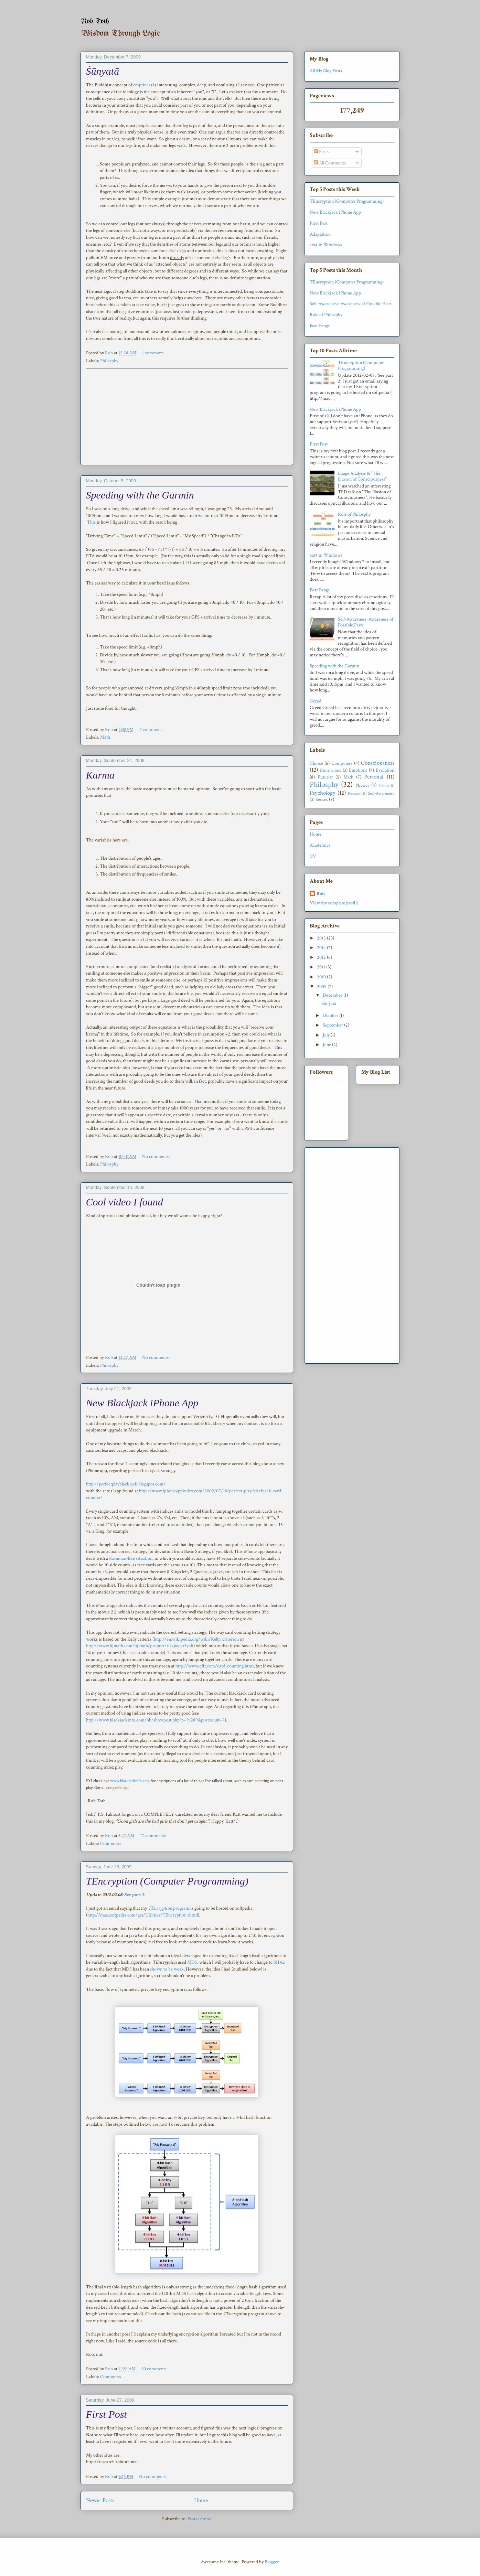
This (91, 522)
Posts (321, 152)
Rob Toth (95, 21)
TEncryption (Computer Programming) (167, 1881)
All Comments (330, 163)
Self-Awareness (381, 793)
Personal (373, 777)
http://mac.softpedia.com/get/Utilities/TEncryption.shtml (142, 1915)
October (331, 1015)
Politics (383, 785)
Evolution (385, 770)
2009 (322, 987)
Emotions (358, 770)
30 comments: (155, 2369)
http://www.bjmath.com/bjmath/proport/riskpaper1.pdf (139, 1646)
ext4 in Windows (326, 245)
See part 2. (134, 1895)
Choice (316, 763)
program (168, 1908)
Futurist (325, 777)
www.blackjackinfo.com (130, 1780)
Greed (315, 701)
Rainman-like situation (130, 1558)
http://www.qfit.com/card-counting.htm (213, 1666)
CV (313, 856)
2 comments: (151, 730)
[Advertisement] (186, 417)
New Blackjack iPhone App (142, 1402)
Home (201, 2500)
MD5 (192, 1962)
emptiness (142, 85)
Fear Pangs (320, 326)
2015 (322, 938)
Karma (100, 775)
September (333, 1025)
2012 (322, 957)
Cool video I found (124, 1202)
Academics (320, 845)
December (333, 995)
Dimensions (330, 770)
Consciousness (377, 763)
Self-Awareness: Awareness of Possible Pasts (351, 304)
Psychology (322, 793)
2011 (321, 967)
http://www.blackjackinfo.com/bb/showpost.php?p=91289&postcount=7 (155, 1720)
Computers (110, 1843)
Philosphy (109, 361)
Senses (322, 799)
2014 (322, 948)
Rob (321, 894)
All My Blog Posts (326, 71)
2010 (322, 977)
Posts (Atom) (200, 2519)
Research (355, 793)
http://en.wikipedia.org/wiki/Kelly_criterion (196, 1639)
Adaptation (320, 234)
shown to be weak (166, 1969)
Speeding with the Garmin (140, 495)
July (327, 1035)
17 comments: (153, 1836)
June (327, 1045)
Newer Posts (100, 2500)
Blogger (272, 2562)
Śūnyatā (102, 71)
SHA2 (279, 1962)
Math (105, 737)
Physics (362, 785)
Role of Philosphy (326, 315)
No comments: (156, 1156)
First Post (106, 2414)
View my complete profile (334, 903)
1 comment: (153, 353)
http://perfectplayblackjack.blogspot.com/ (126, 1484)
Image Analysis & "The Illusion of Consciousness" (362, 476)
